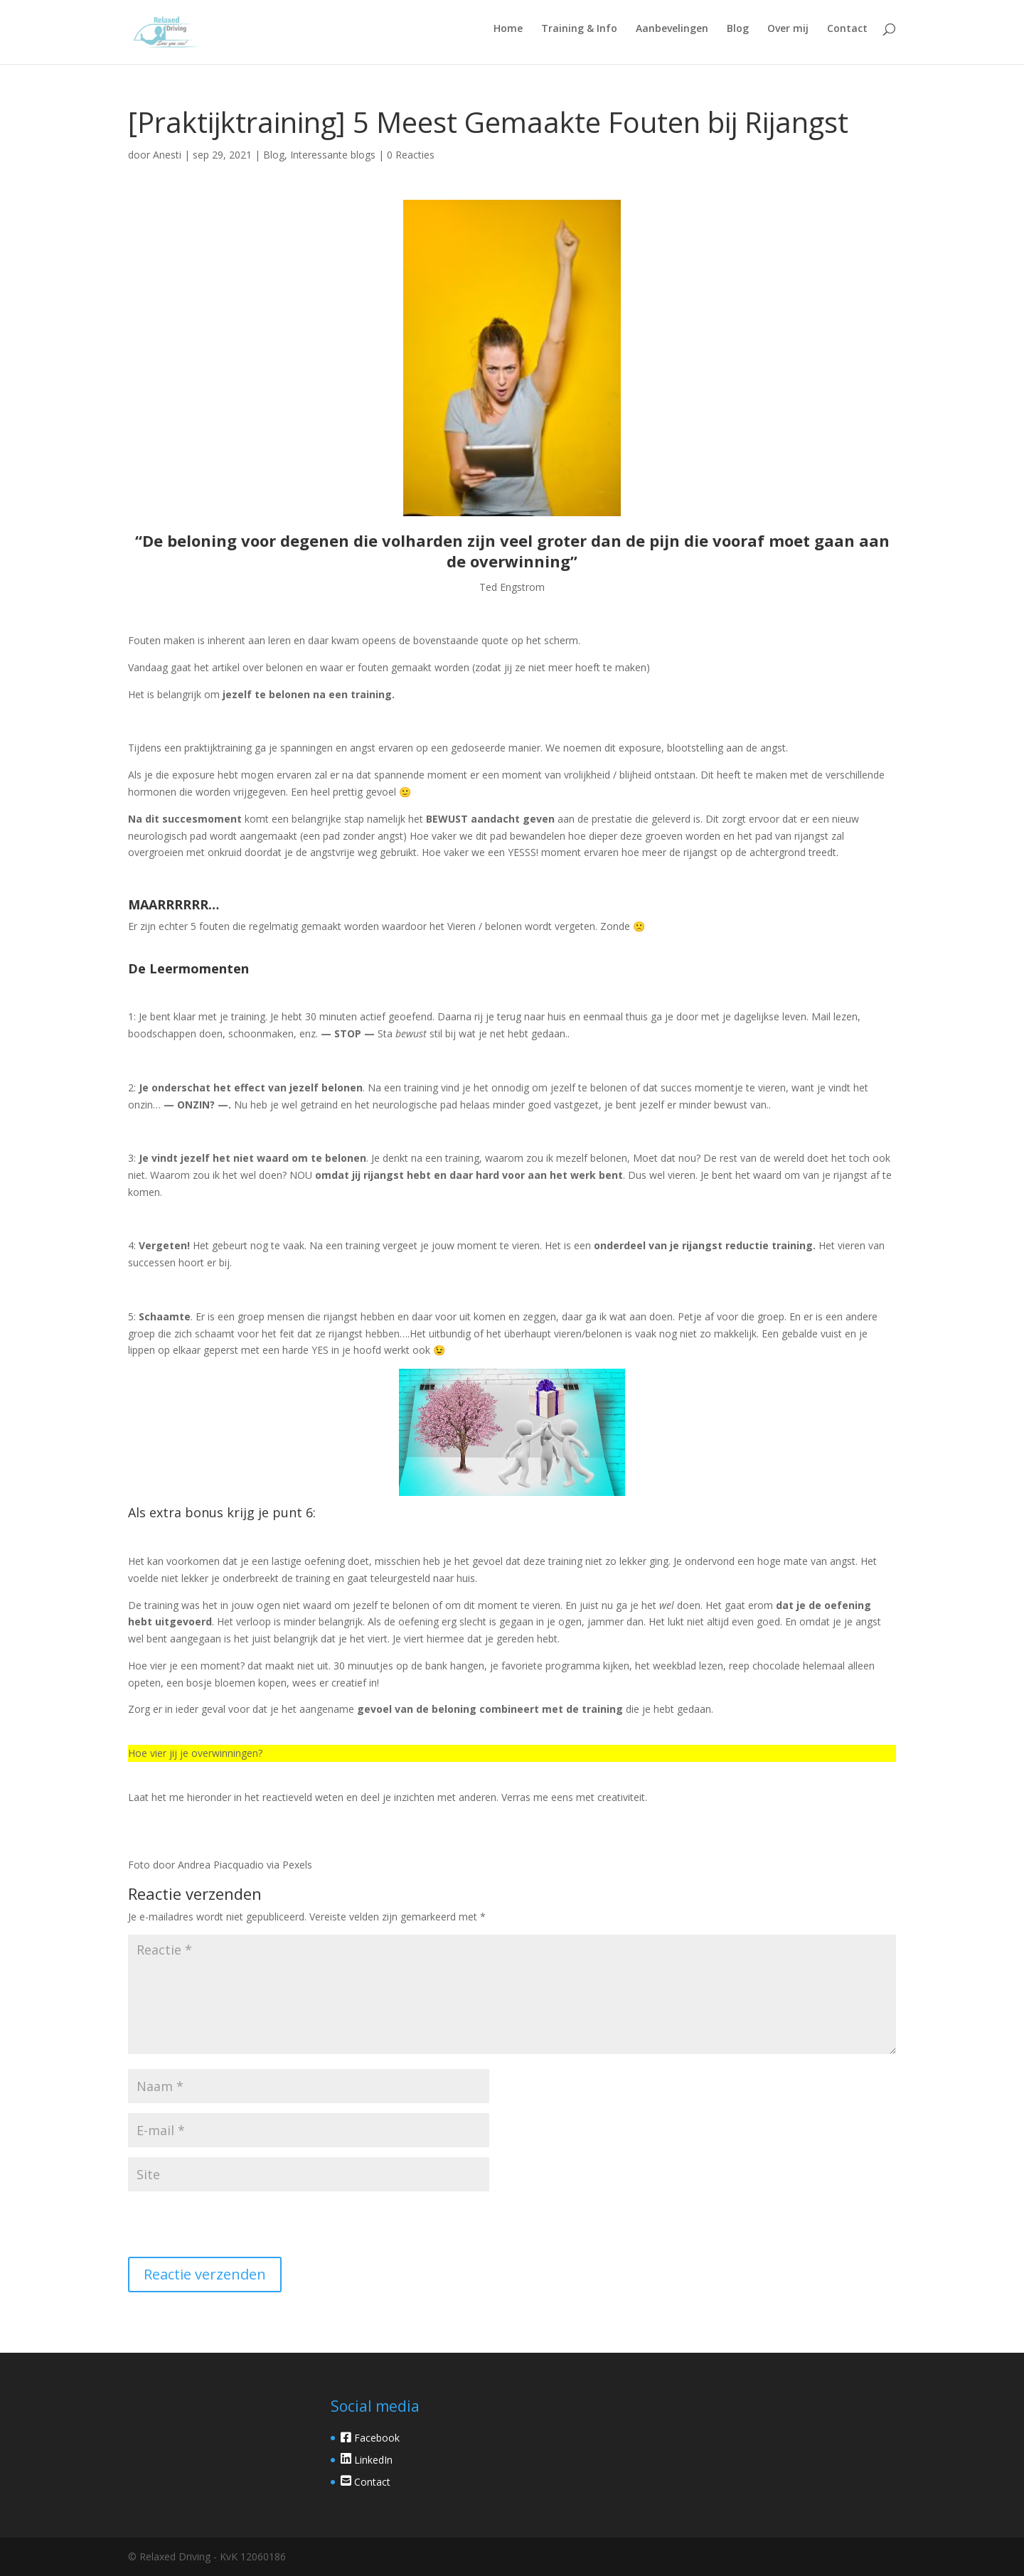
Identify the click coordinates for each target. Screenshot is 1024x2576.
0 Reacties (410, 154)
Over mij (788, 29)
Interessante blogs (332, 154)
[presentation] (225, 2226)
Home (508, 29)
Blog (738, 29)
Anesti (167, 154)
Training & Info (579, 29)
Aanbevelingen (672, 29)
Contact (847, 29)
